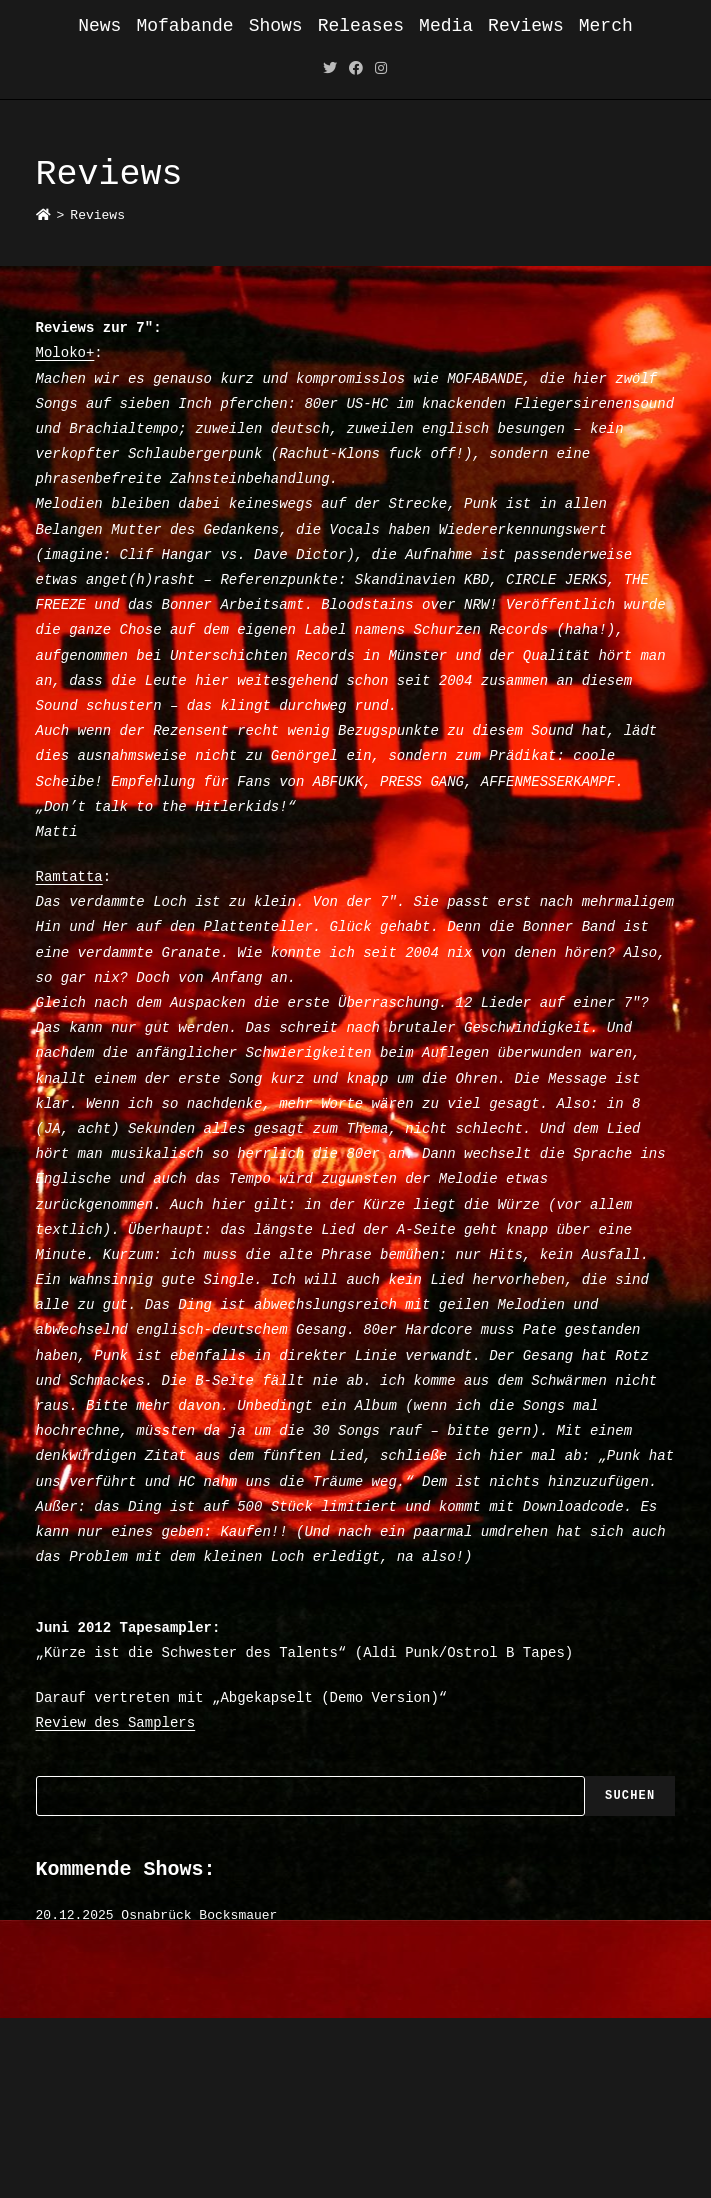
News (99, 26)
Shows (276, 26)
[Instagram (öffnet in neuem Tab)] (381, 69)
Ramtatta (69, 877)
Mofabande (184, 26)
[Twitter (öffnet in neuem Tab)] (330, 69)
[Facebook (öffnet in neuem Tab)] (356, 69)
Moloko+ (65, 353)
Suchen (630, 1796)
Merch (606, 26)
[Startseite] (43, 215)
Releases (361, 26)
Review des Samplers (116, 1723)
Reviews (526, 26)
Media (446, 26)
